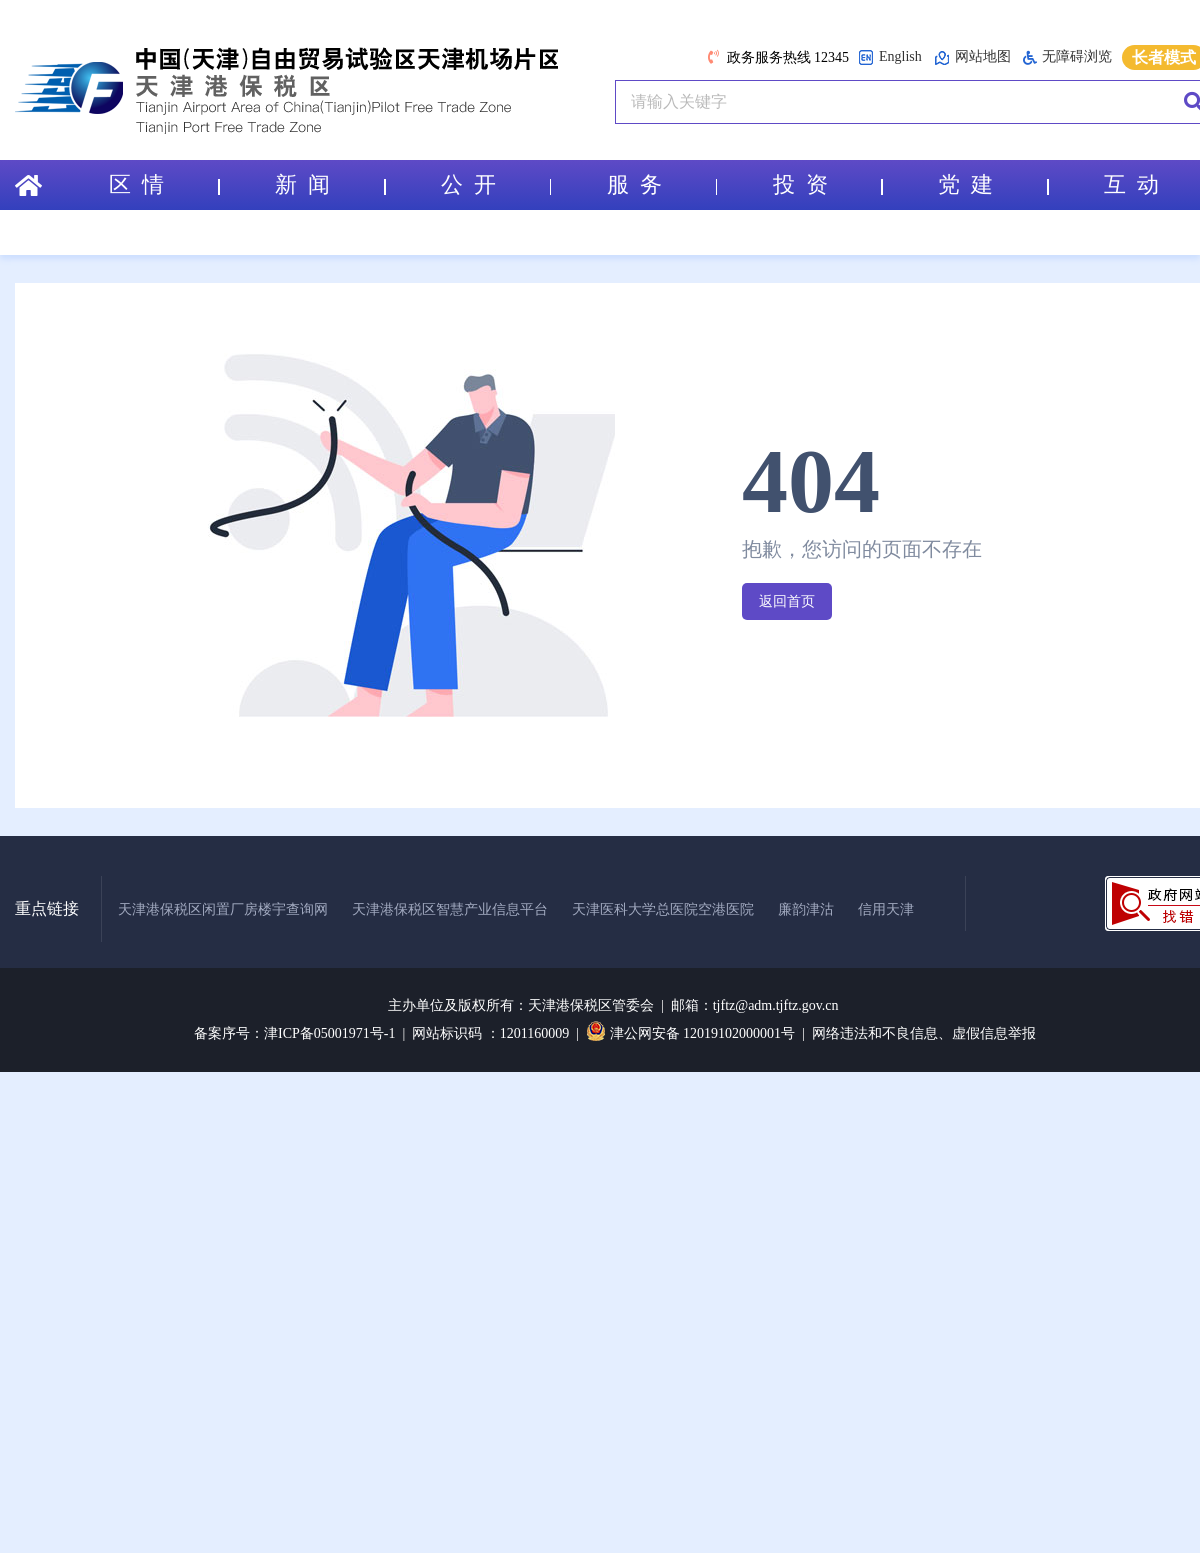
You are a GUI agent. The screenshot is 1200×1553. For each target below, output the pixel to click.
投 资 (828, 184)
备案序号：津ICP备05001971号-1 (294, 1033)
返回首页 (787, 601)
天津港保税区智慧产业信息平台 (450, 909)
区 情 (164, 184)
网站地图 (972, 57)
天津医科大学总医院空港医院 (663, 909)
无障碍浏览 (1067, 57)
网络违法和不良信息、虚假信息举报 (924, 1033)
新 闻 (330, 184)
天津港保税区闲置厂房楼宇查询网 (223, 909)
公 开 (496, 184)
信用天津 (886, 909)
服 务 (662, 184)
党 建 (993, 184)
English (890, 57)
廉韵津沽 (806, 909)
